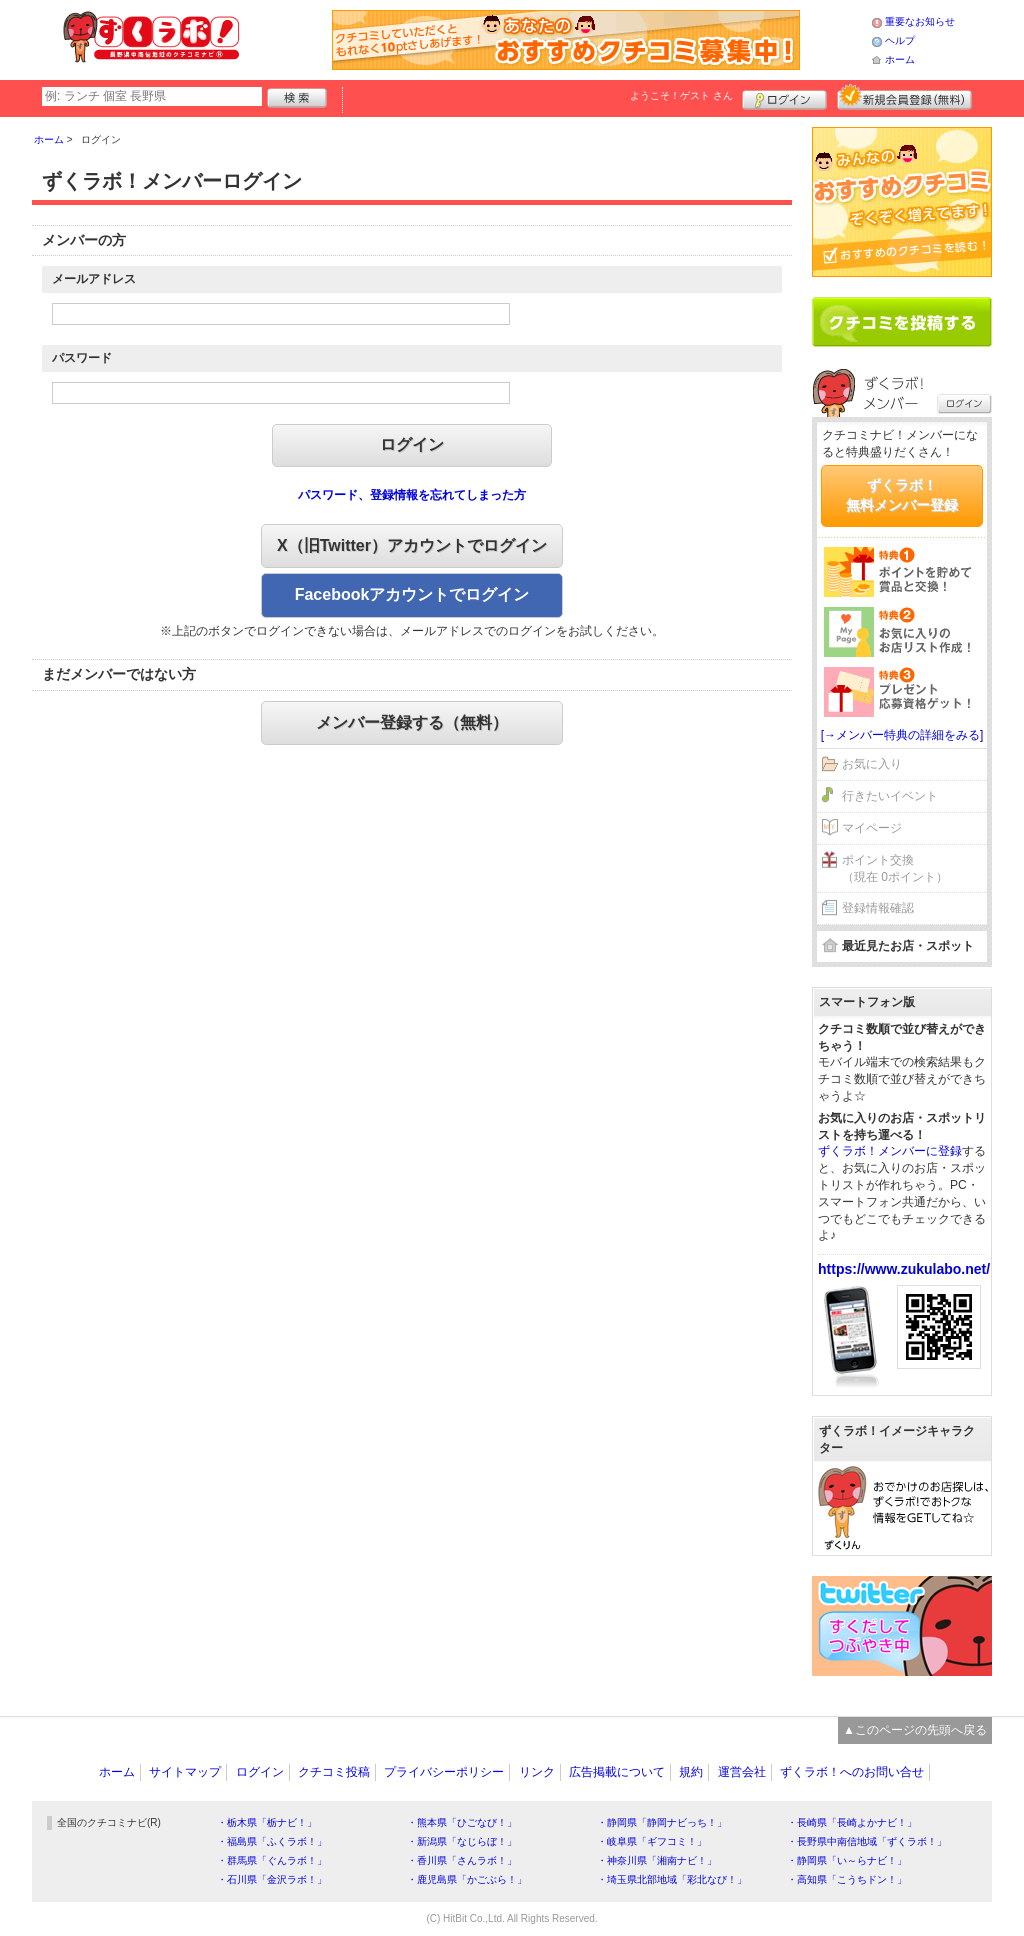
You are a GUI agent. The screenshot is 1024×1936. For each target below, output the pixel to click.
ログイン (784, 97)
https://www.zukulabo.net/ (904, 1269)
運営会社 (742, 1772)
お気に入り (872, 764)
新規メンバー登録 (904, 97)
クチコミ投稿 (334, 1772)
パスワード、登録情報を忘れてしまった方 (412, 495)
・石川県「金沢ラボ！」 (272, 1879)
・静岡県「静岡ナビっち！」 (662, 1822)
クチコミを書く (902, 322)
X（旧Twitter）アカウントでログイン (412, 545)
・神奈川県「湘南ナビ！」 (657, 1860)
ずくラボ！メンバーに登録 (890, 1151)
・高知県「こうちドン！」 (847, 1879)
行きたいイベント (890, 796)
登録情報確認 (878, 908)
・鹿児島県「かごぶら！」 (467, 1879)
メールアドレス (94, 279)
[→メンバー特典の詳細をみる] (902, 735)
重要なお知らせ (920, 21)
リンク (537, 1772)
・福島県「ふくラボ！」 (272, 1841)
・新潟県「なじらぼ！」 (462, 1841)
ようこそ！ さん (681, 95)
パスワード (82, 358)
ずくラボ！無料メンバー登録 (902, 495)
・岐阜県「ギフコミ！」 (652, 1841)
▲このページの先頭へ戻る (915, 1730)
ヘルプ (900, 40)
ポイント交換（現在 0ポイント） (895, 868)
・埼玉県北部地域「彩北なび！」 (672, 1879)
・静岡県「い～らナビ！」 (847, 1860)
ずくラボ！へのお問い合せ (852, 1772)
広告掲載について (617, 1772)
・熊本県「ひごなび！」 (462, 1822)
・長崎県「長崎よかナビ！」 (852, 1822)
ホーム (900, 59)
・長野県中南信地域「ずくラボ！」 (867, 1841)
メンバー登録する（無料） (412, 722)
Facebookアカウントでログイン (412, 594)
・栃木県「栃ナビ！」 (267, 1822)
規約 (691, 1772)
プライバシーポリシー (444, 1772)
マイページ (872, 828)
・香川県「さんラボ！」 (462, 1860)
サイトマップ (185, 1772)
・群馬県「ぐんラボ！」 (272, 1860)
